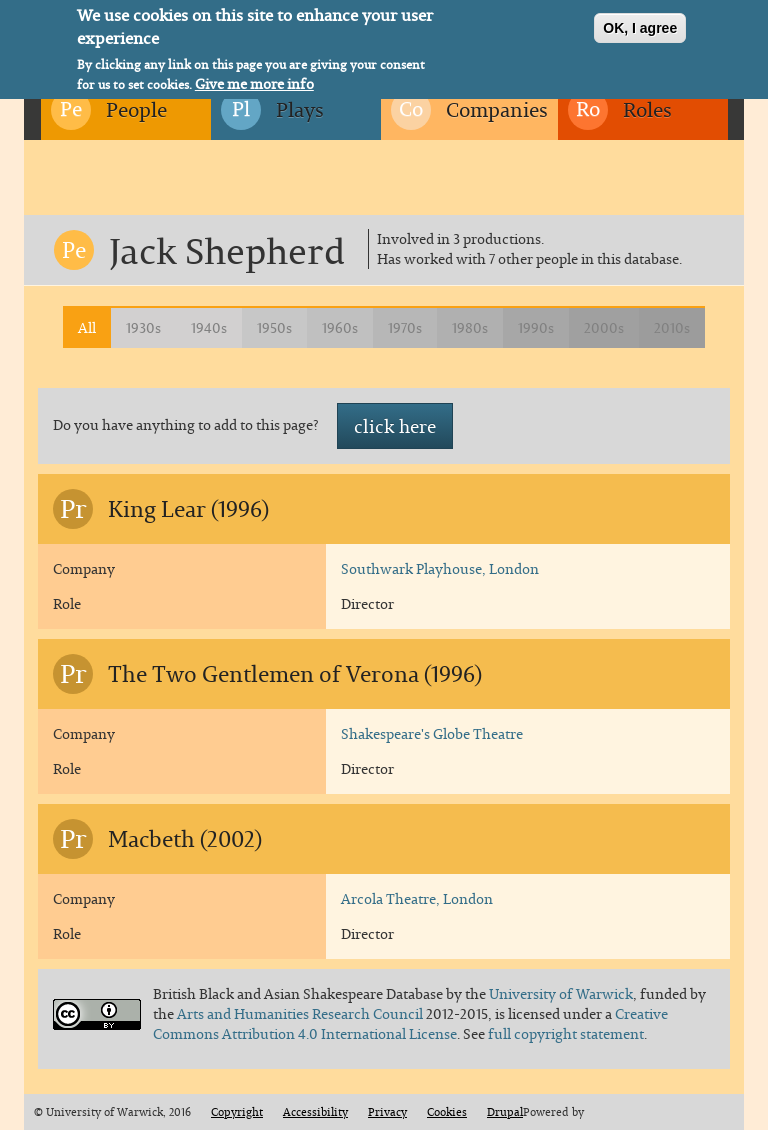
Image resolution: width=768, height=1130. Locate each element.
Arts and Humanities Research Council (301, 1013)
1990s (536, 327)
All (87, 327)
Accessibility (315, 1112)
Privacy (387, 1112)
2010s (672, 327)
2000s (604, 327)
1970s (405, 327)
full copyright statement (566, 1033)
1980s (470, 327)
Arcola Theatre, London (417, 898)
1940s (209, 327)
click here (395, 426)
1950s (274, 327)
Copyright (237, 1112)
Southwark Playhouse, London (440, 568)
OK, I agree (640, 23)
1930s (143, 327)
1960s (340, 327)
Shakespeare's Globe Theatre (432, 733)
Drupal (505, 1112)
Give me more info (254, 79)
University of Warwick (561, 993)
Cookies (447, 1112)
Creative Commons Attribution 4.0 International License (410, 1023)
